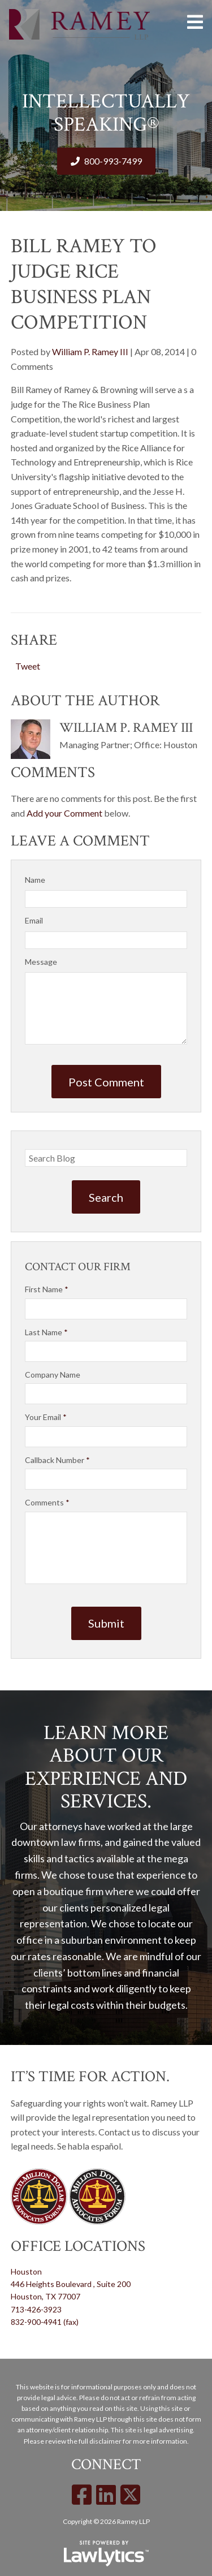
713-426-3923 (36, 2309)
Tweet (27, 666)
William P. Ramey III (90, 351)
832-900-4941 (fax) (45, 2322)
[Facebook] (82, 2494)
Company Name (52, 1374)
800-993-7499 (113, 161)
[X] (130, 2494)
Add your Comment (64, 813)
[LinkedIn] (106, 2494)
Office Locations (78, 2246)
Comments (47, 1502)
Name (35, 879)
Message (41, 961)
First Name (46, 1289)
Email (34, 920)
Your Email (46, 1417)
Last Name (46, 1332)
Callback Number (57, 1460)
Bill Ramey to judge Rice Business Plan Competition (84, 284)
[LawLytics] (106, 2553)
